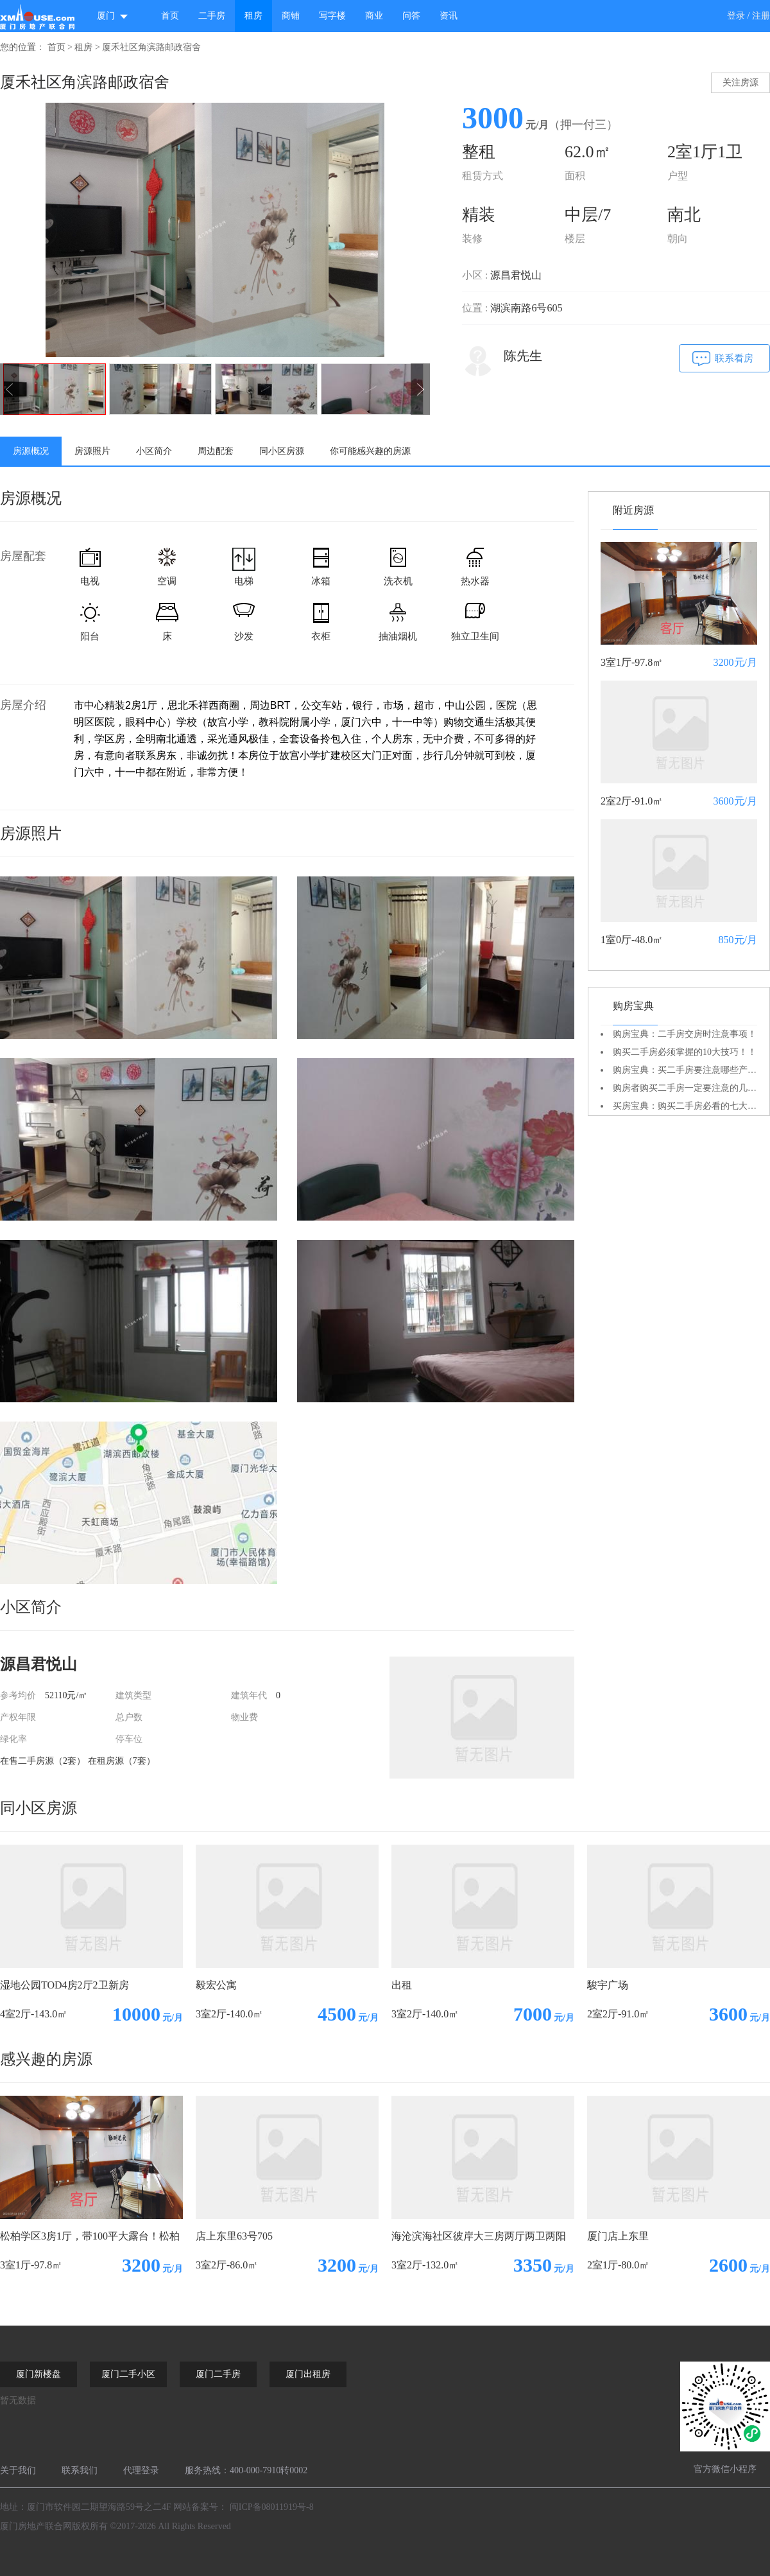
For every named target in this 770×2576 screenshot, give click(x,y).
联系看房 (734, 358)
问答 (411, 16)
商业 (374, 16)
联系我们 (80, 2470)
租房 (253, 16)
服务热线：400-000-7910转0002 (246, 2470)
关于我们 (18, 2470)
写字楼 (332, 16)
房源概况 (31, 451)
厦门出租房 (308, 2374)
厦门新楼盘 (38, 2374)
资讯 (449, 16)
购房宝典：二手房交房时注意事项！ (685, 1034)
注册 (761, 16)
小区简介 (154, 451)
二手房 (211, 16)
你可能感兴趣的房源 (370, 451)
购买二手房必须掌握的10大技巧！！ (685, 1052)
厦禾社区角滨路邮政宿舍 (151, 47)
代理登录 (141, 2470)
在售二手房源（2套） (42, 1761)
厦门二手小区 (128, 2374)
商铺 (291, 16)
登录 (736, 16)
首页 (170, 16)
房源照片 (92, 451)
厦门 (113, 16)
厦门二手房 (218, 2374)
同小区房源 (281, 451)
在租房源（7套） (121, 1761)
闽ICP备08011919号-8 (272, 2507)
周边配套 (216, 451)
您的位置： (22, 47)
